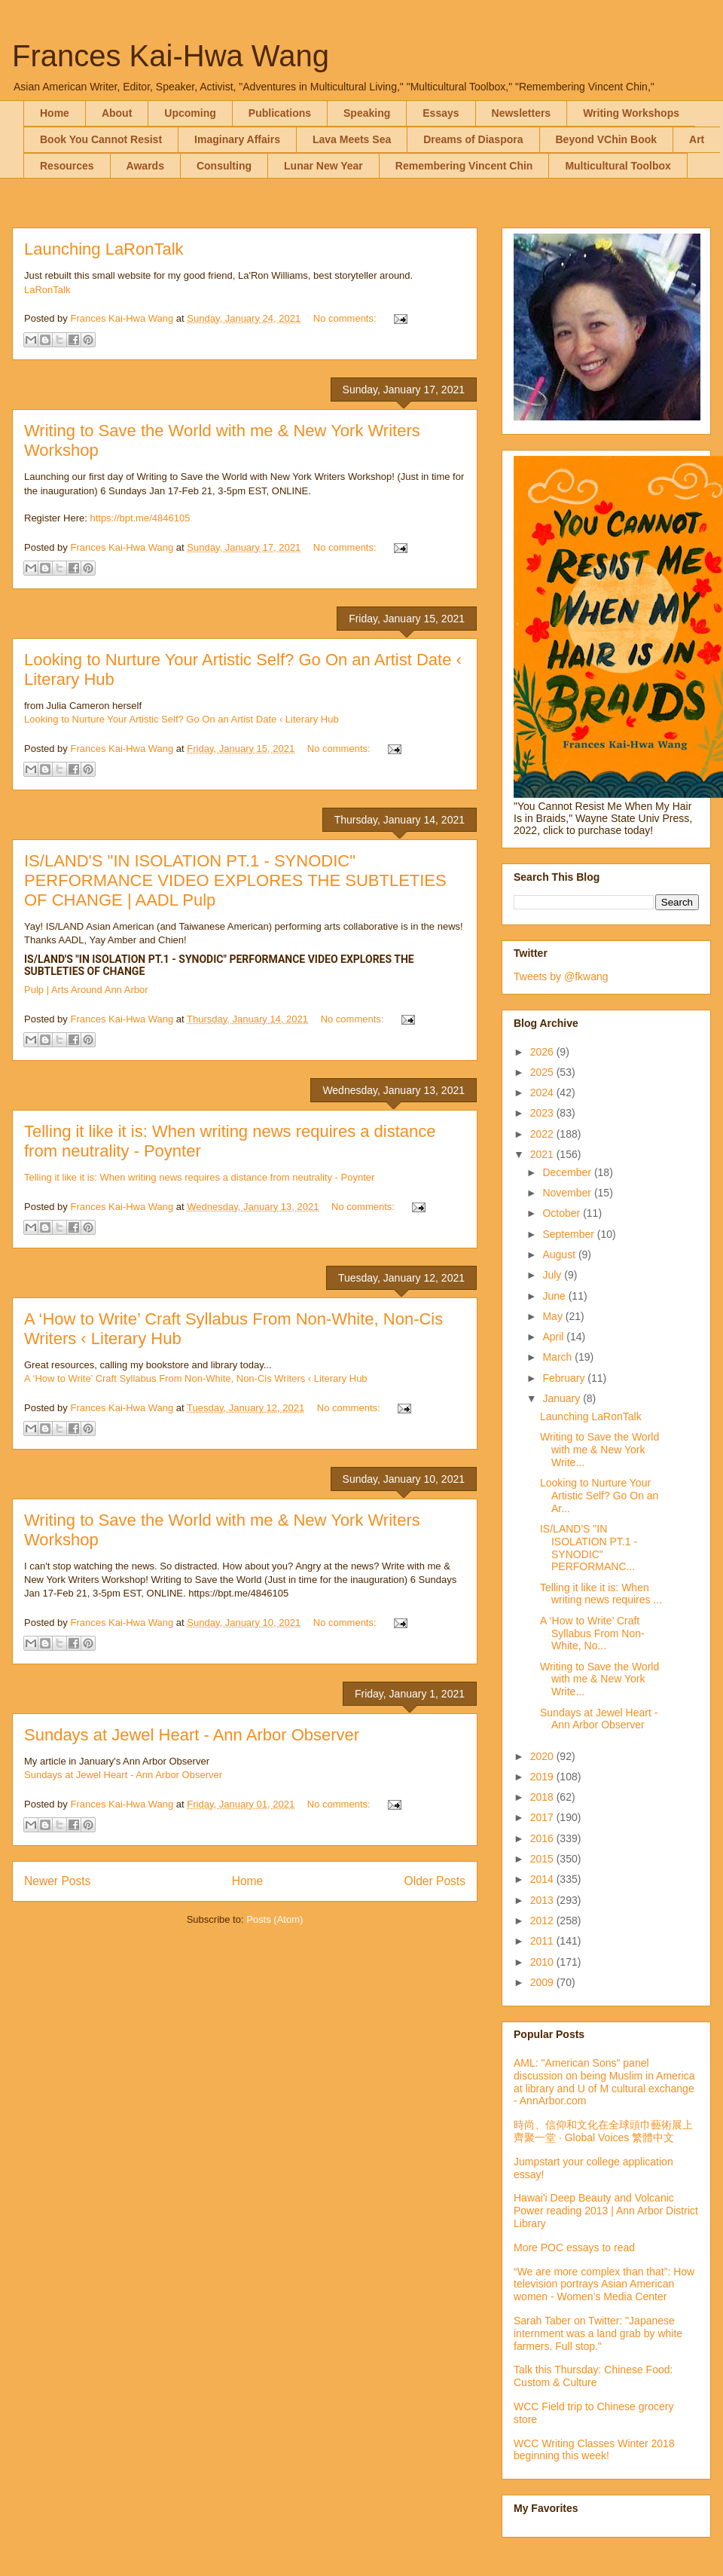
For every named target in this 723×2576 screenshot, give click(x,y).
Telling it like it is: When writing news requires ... (601, 1593)
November (567, 1193)
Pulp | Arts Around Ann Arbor (86, 989)
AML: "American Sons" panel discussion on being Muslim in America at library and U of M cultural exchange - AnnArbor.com (604, 2082)
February (564, 1378)
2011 (543, 1941)
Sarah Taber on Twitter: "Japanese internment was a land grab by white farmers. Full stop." (598, 2333)
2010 (543, 1962)
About (117, 113)
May (553, 1316)
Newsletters (521, 113)
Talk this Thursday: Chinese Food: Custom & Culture (593, 2376)
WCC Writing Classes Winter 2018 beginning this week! (594, 2449)
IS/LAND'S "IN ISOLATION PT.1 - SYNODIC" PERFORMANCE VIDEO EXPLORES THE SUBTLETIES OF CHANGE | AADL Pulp (235, 880)
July (553, 1275)
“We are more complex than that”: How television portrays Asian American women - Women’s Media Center (604, 2284)
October (562, 1213)
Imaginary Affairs (237, 139)
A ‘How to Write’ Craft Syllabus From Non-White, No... (592, 1633)
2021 (543, 1154)
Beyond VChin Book (606, 139)
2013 (543, 1900)
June (555, 1296)
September (569, 1234)
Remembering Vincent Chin (464, 166)
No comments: (346, 318)
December (567, 1172)
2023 (543, 1113)
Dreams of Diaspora (473, 139)
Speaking (366, 113)
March (558, 1357)
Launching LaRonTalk (104, 249)
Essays (441, 113)
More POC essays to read (574, 2247)
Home (54, 113)
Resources (67, 166)
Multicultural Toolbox (618, 166)
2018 (543, 1797)
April (554, 1337)
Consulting (224, 166)
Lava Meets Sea (352, 139)
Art (696, 139)
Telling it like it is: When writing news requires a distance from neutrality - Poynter (199, 1177)
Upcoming (189, 113)
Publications (280, 113)
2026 (543, 1052)
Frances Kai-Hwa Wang (170, 55)
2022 (543, 1134)
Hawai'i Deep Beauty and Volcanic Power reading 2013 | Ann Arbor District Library (606, 2210)
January (562, 1398)
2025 (543, 1072)
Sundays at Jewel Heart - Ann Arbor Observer (191, 1734)
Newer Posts (57, 1881)
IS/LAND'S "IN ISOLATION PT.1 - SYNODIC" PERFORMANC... (588, 1547)
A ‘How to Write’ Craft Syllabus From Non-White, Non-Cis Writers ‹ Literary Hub (196, 1378)
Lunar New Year (323, 166)
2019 (543, 1777)
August (560, 1254)
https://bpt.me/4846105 (140, 518)
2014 (543, 1879)
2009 (543, 1982)
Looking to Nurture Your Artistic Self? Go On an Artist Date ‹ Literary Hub (181, 719)
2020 (543, 1756)
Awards (145, 166)
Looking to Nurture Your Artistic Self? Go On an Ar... (599, 1495)
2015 (543, 1859)
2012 (543, 1920)
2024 (543, 1092)
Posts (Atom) (274, 1919)
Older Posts (434, 1881)
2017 (543, 1817)
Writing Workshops (631, 113)
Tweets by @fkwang (561, 976)
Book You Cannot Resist (101, 139)
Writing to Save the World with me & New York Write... (599, 1449)
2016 (543, 1838)
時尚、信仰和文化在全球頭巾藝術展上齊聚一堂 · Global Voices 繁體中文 (603, 2131)
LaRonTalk (47, 289)
